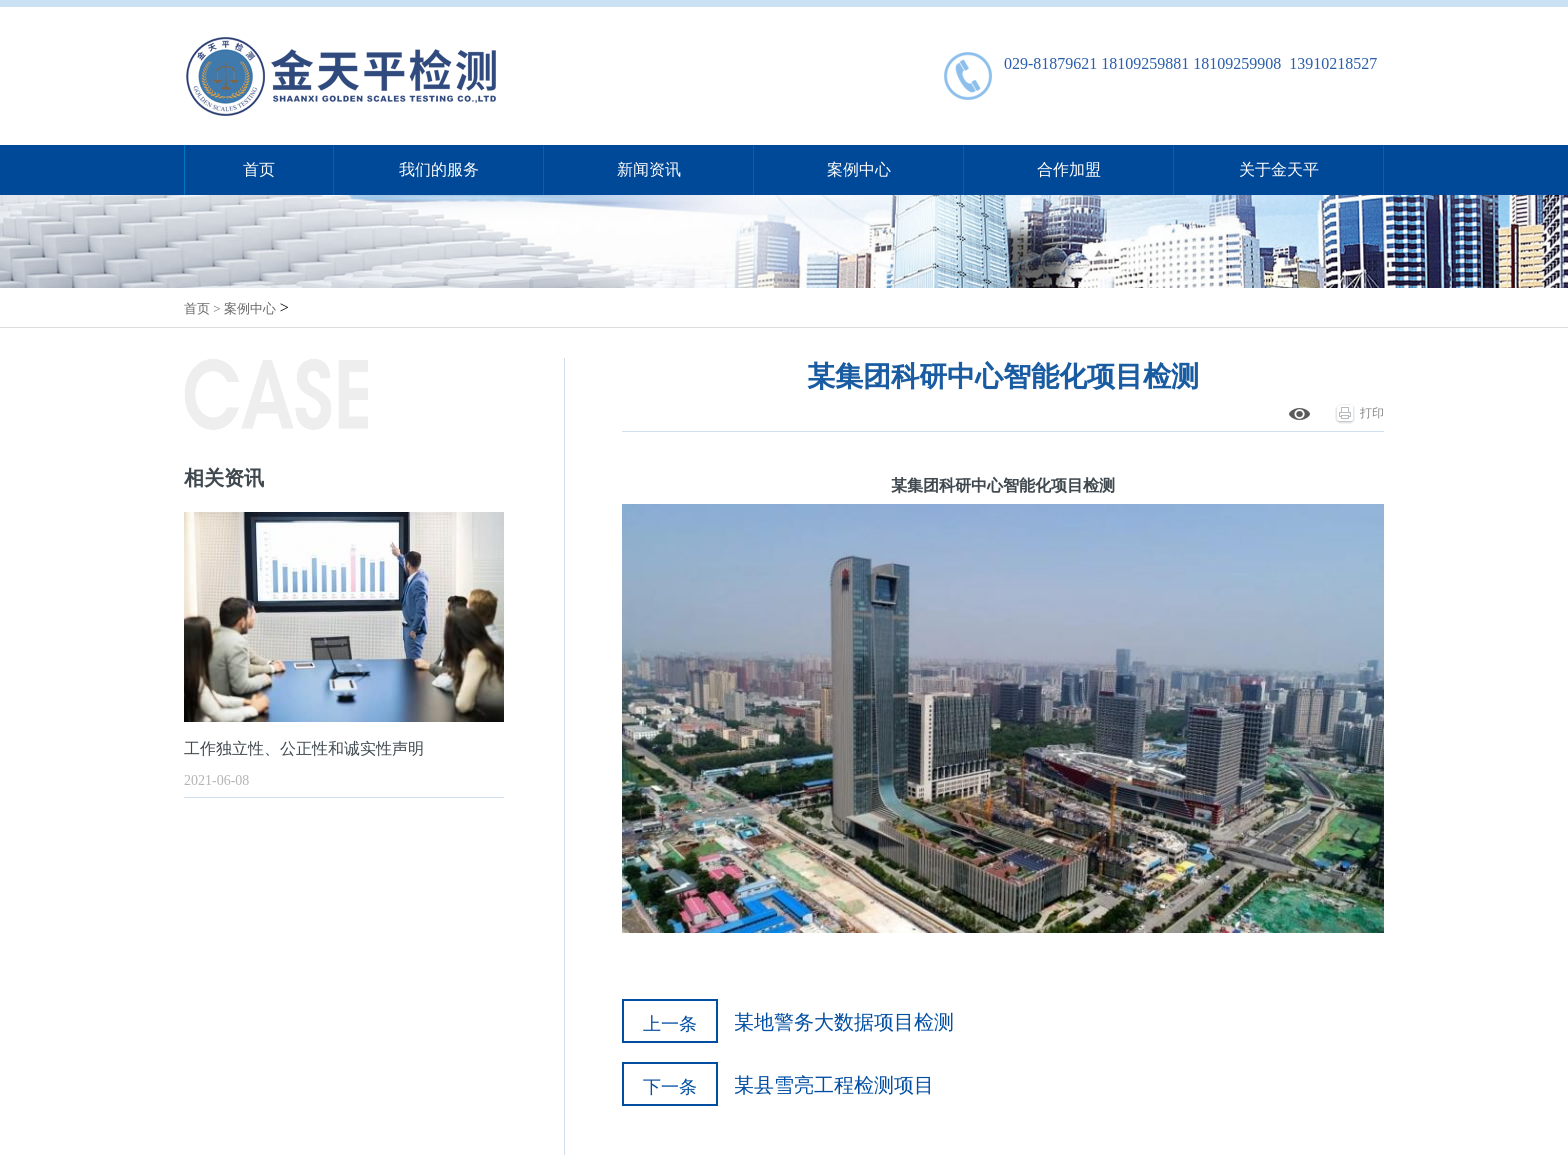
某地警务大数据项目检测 (844, 1022)
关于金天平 (1279, 169)
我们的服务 (439, 169)
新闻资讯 (649, 169)
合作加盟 (1069, 169)
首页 (259, 169)
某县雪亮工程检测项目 (834, 1085)
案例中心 (859, 169)
